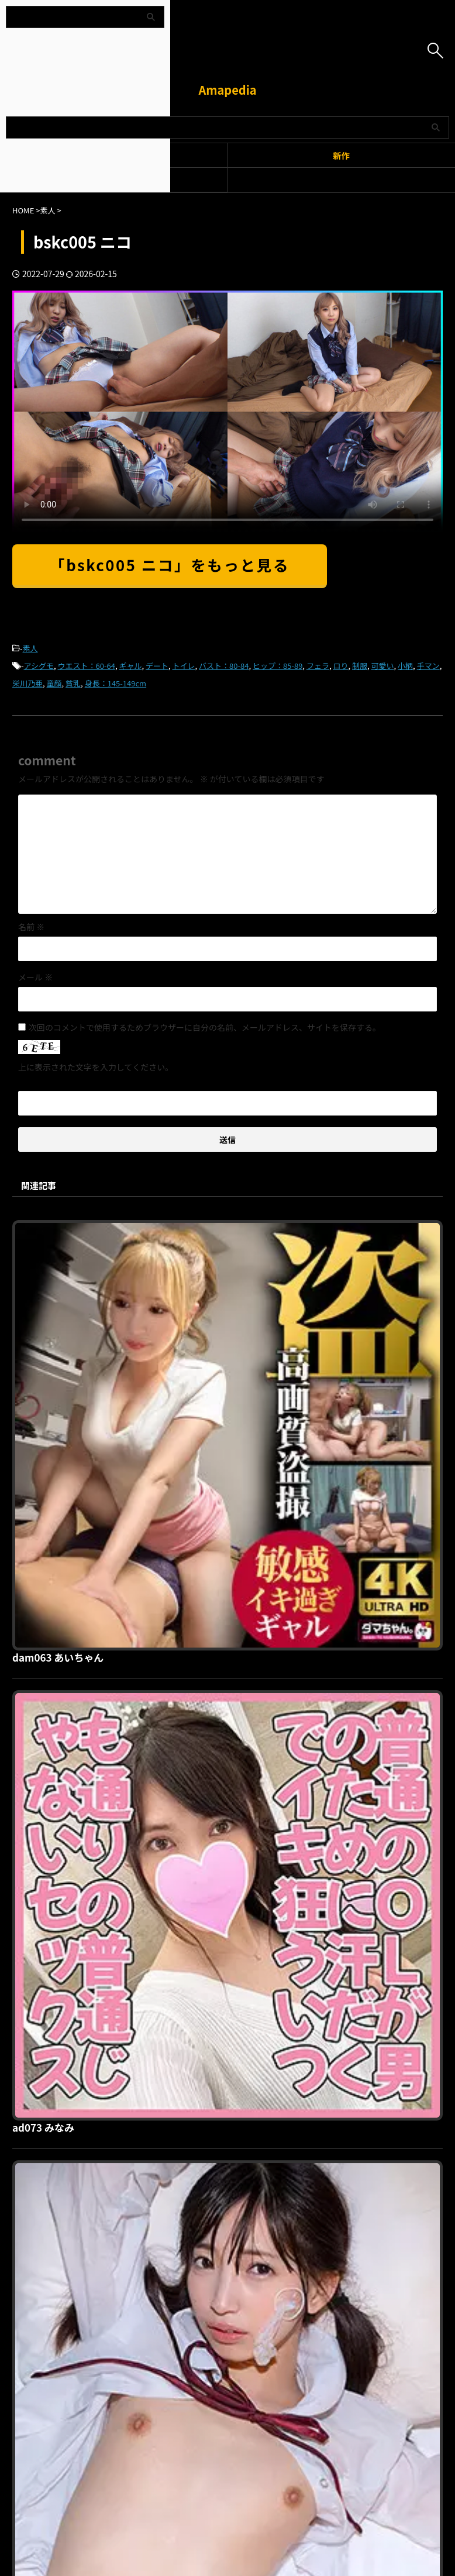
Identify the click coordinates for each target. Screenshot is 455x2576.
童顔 (54, 683)
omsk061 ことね (237, 1626)
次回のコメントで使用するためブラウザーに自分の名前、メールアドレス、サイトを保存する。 (205, 1027)
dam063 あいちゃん (245, 1227)
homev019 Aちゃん (244, 2025)
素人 (30, 648)
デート (157, 665)
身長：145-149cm (115, 683)
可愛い (382, 665)
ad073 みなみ (229, 1427)
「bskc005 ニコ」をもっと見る (169, 564)
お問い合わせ (289, 2257)
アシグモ (39, 665)
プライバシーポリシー (220, 2257)
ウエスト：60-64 (86, 665)
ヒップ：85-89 (277, 665)
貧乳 (73, 683)
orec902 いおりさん (245, 1825)
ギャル (130, 665)
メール (35, 977)
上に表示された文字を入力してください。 (95, 1067)
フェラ (317, 665)
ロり (340, 665)
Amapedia (227, 89)
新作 (341, 155)
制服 (359, 665)
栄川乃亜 (27, 683)
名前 (31, 927)
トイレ (184, 665)
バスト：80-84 (224, 665)
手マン (428, 665)
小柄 (405, 665)
